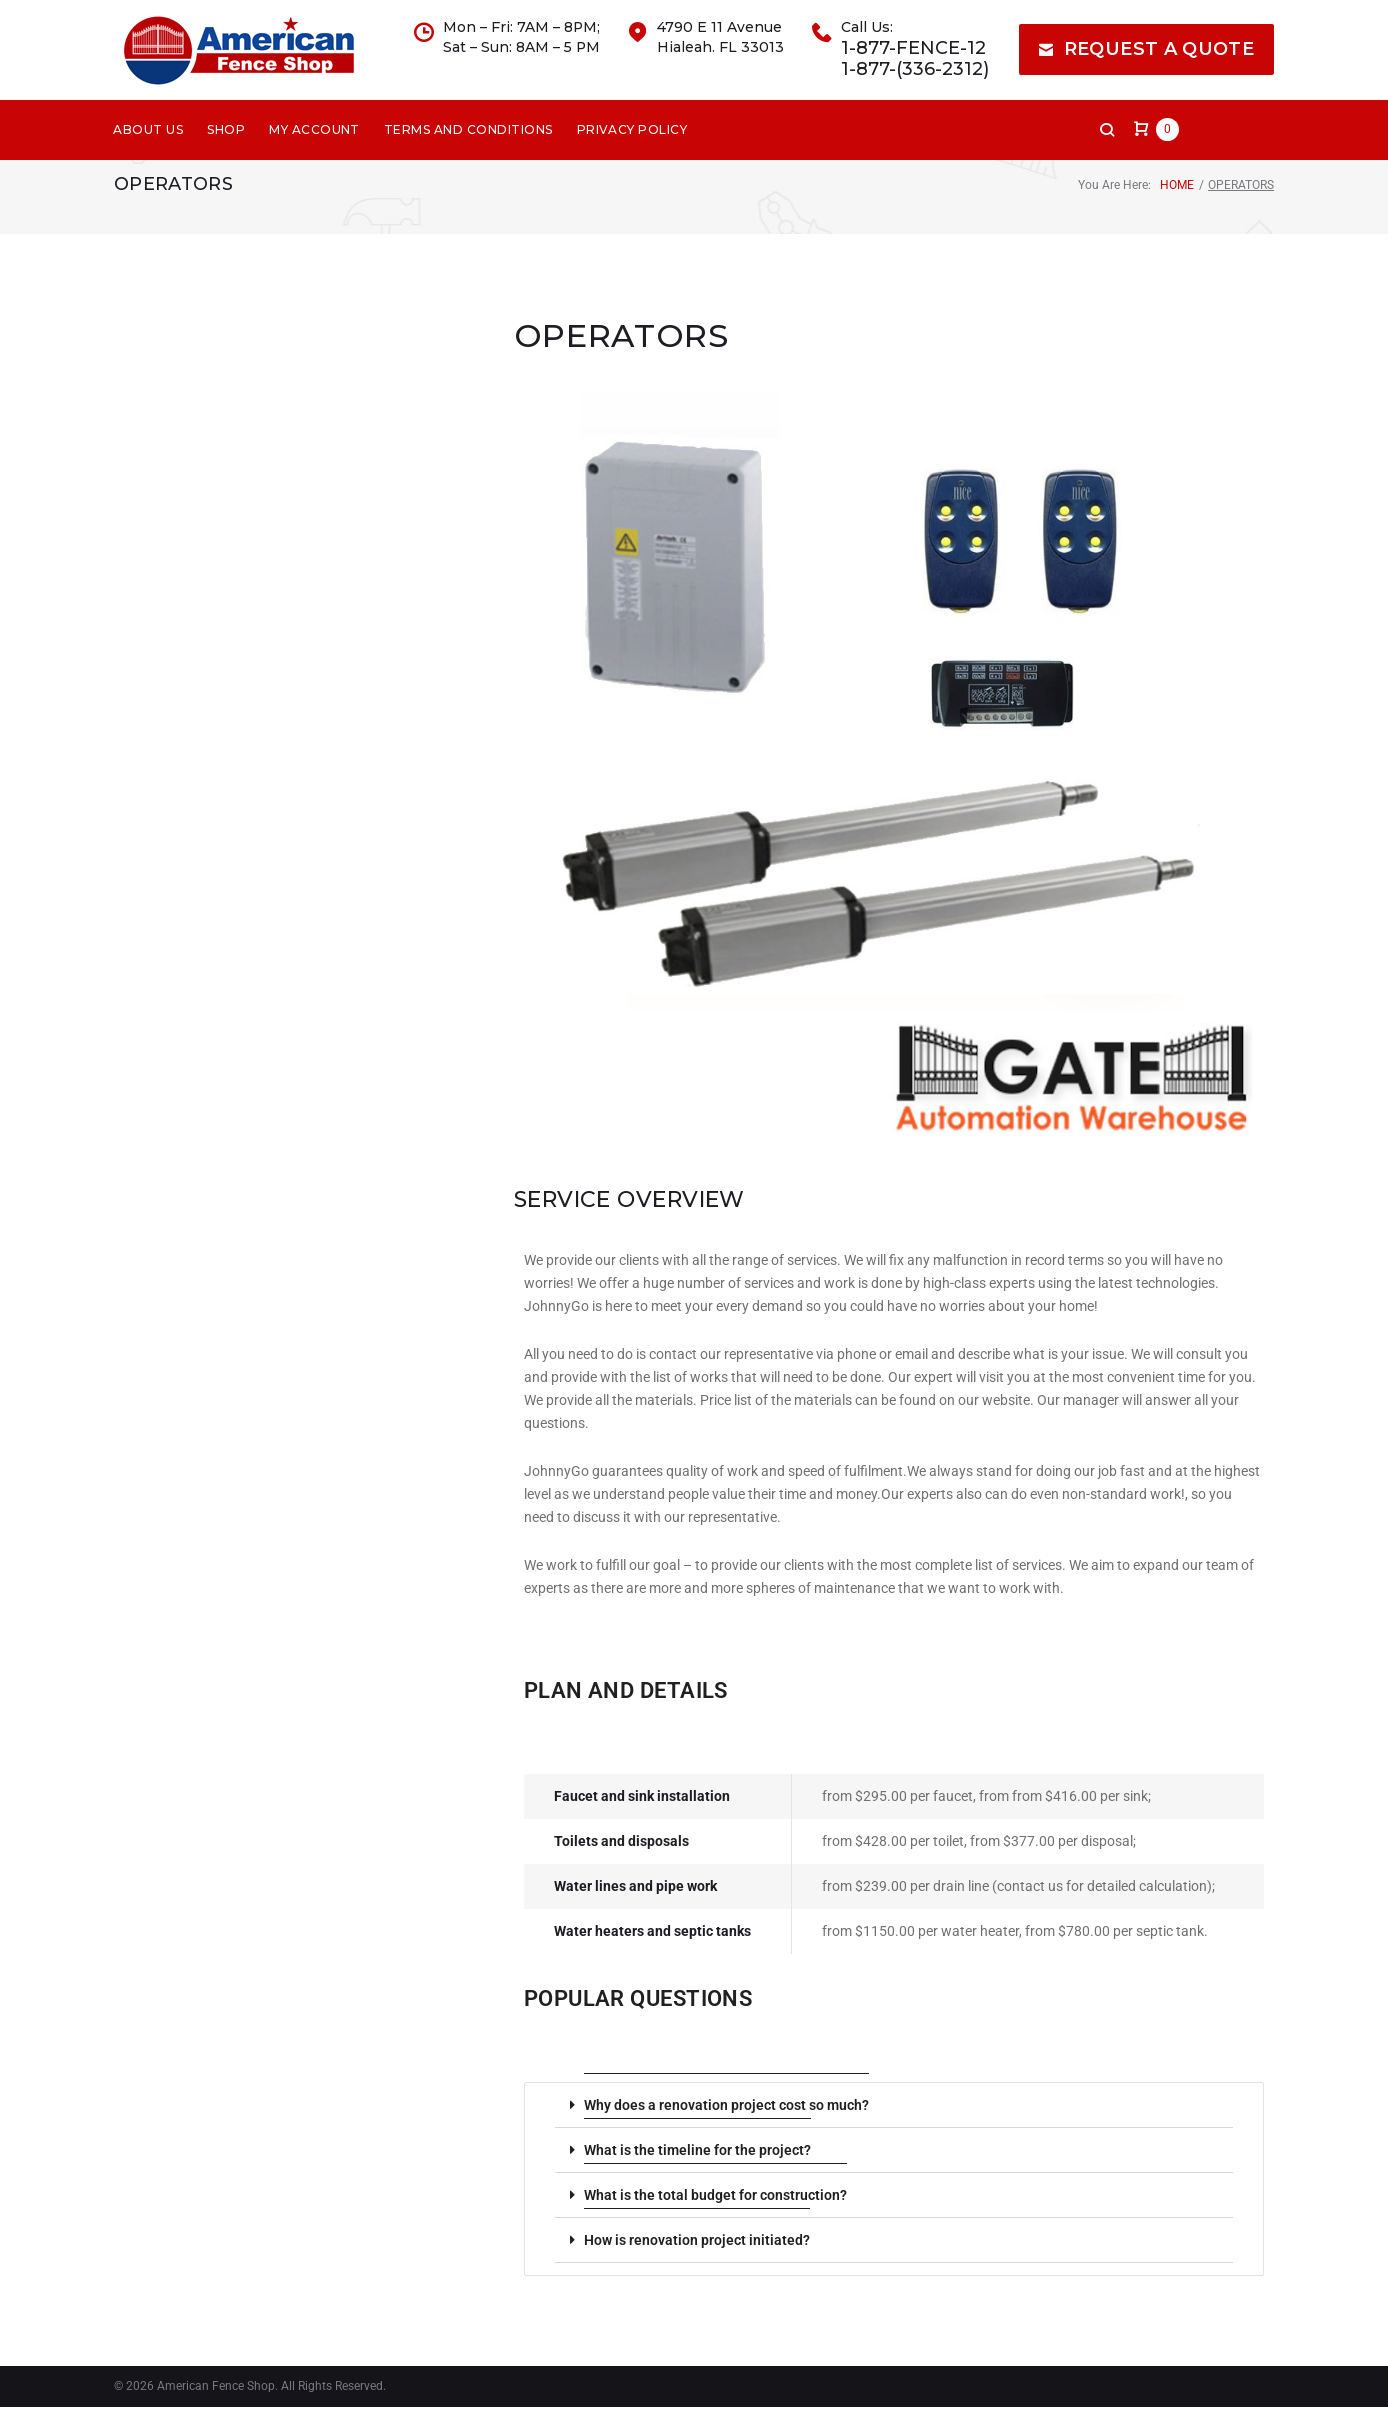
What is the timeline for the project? (697, 2173)
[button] (894, 2128)
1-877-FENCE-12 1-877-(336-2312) (915, 70)
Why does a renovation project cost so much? (726, 2128)
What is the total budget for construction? (715, 2218)
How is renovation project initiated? (697, 2263)
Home (1177, 208)
